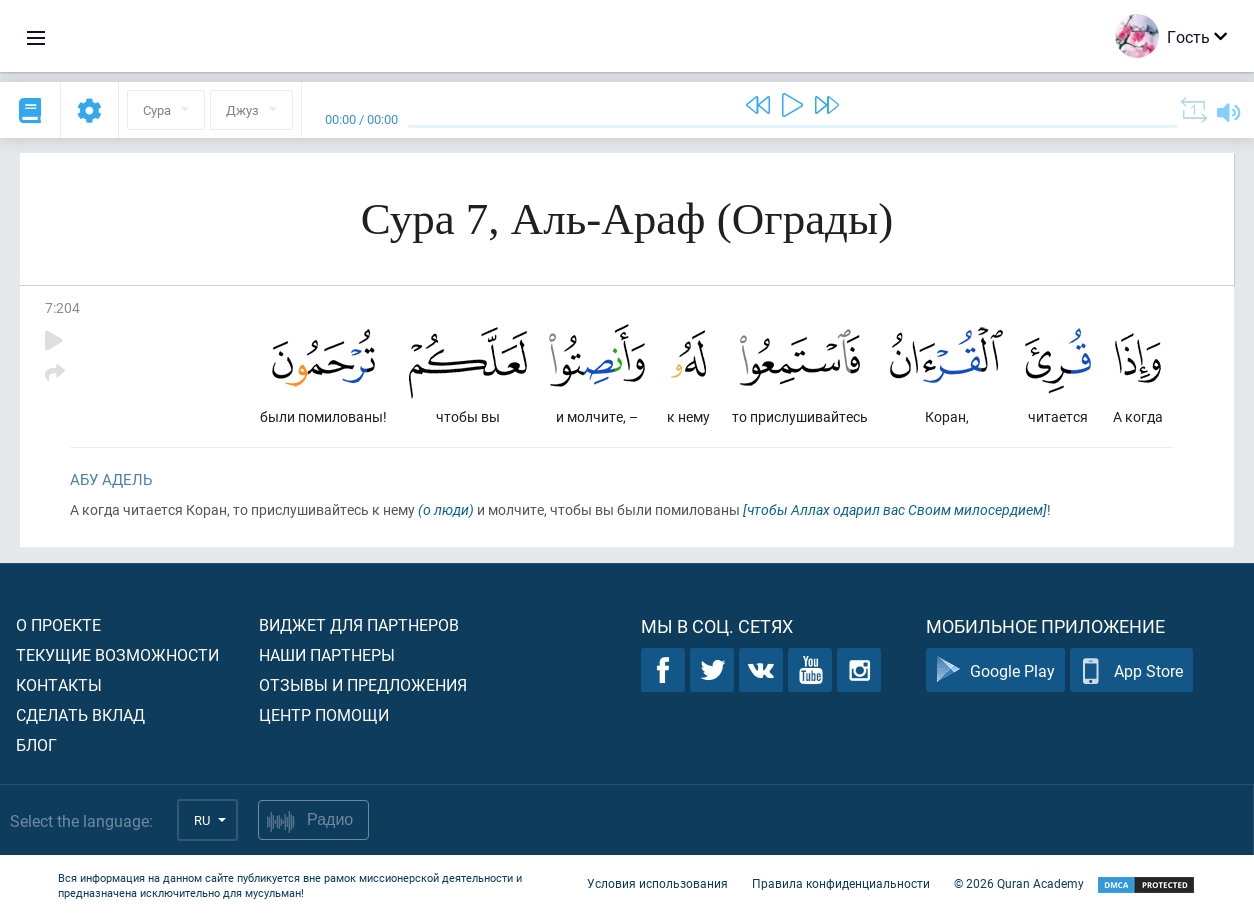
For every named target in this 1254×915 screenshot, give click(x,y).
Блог (36, 744)
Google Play (995, 670)
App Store (1131, 670)
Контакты (59, 684)
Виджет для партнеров (359, 624)
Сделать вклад (80, 714)
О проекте (58, 624)
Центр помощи (324, 714)
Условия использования (657, 883)
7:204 (62, 307)
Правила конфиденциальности (841, 883)
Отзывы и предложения (363, 684)
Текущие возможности (117, 654)
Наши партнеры (327, 654)
